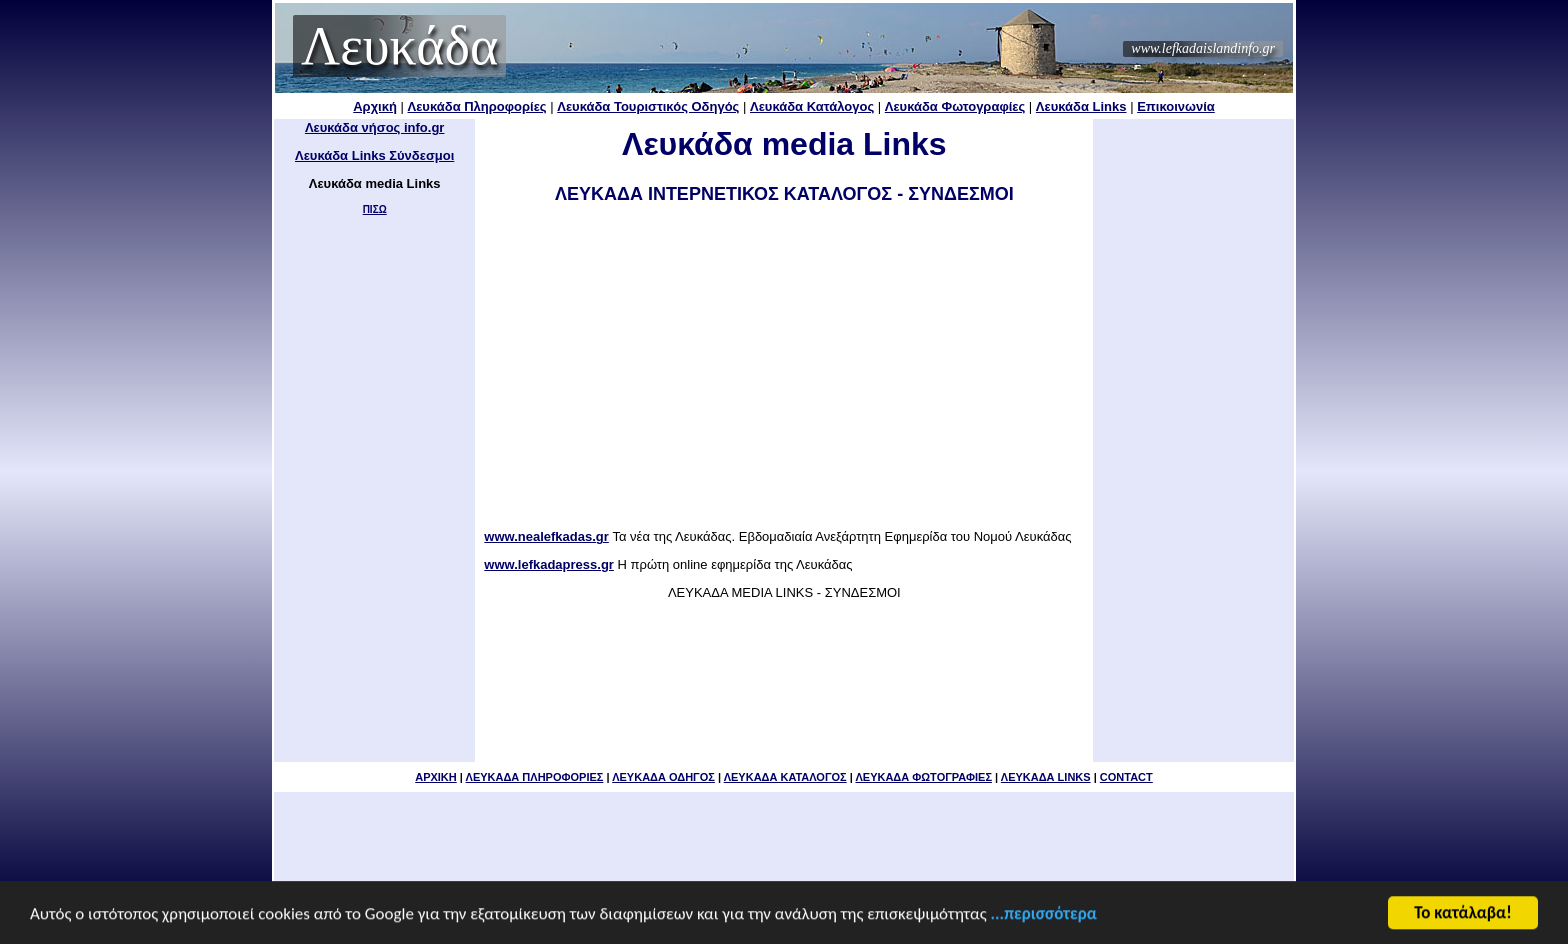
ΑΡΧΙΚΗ (436, 777)
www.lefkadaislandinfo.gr (1203, 48)
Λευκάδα (399, 46)
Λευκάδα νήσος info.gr (375, 127)
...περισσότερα (1044, 915)
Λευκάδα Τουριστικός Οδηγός (648, 106)
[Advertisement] (784, 368)
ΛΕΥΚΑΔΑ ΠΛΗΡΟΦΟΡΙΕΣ (535, 777)
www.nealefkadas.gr (546, 536)
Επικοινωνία (1176, 106)
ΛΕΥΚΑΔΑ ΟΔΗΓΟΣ (663, 777)
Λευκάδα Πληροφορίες (477, 106)
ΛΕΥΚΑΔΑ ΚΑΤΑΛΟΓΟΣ (785, 777)
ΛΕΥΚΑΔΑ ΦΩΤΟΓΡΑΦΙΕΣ (923, 777)
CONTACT (1126, 777)
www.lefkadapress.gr (549, 564)
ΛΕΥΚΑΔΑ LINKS (1046, 777)
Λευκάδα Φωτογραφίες (955, 106)
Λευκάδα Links (1081, 106)
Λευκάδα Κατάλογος (812, 106)
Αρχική (375, 106)
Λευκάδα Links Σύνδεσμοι (374, 155)
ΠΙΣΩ (375, 209)
